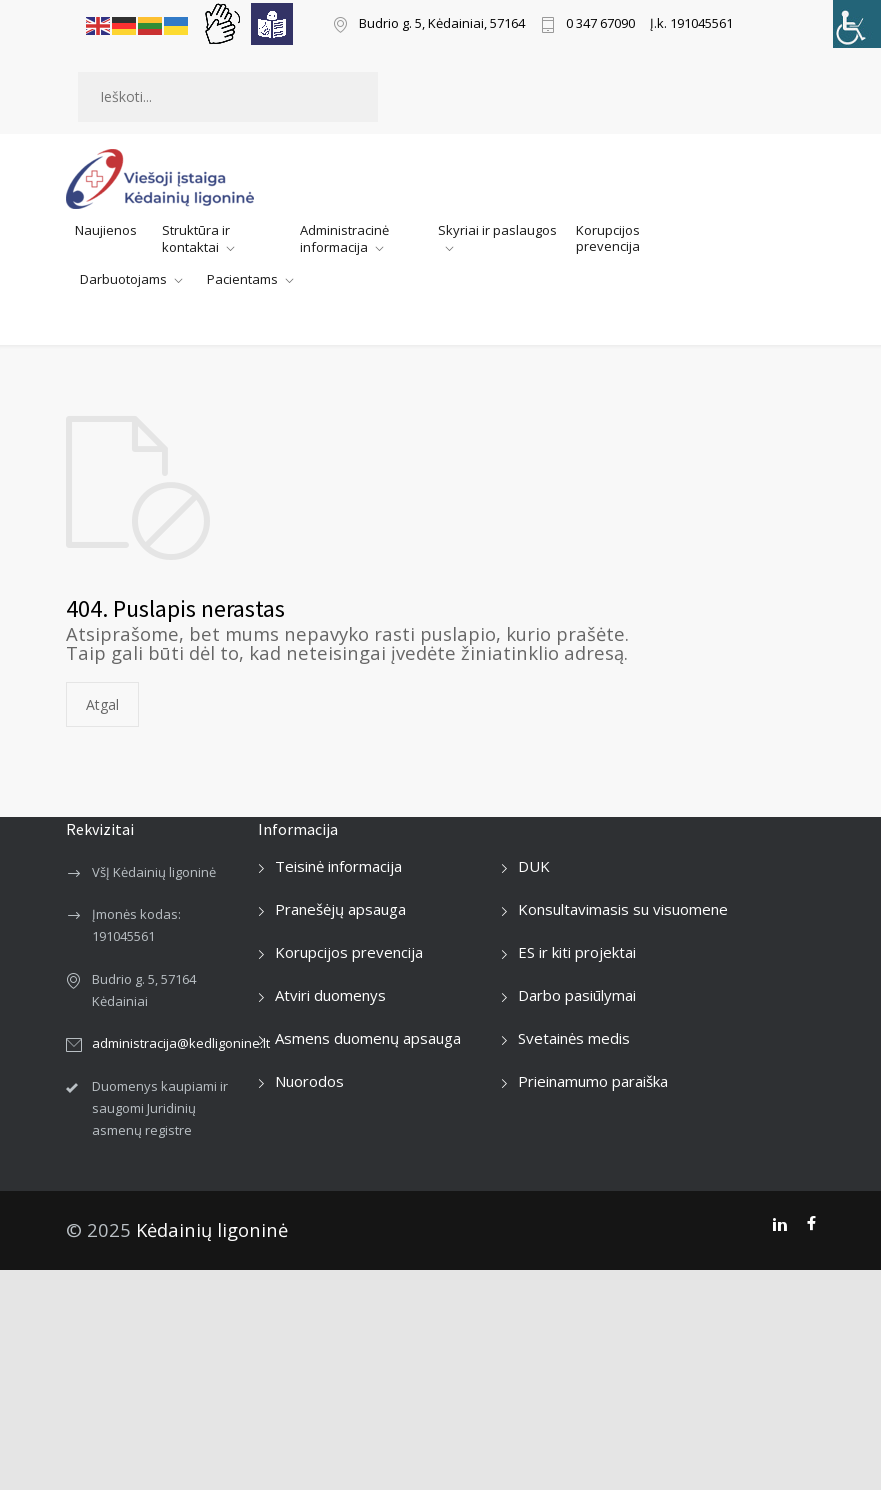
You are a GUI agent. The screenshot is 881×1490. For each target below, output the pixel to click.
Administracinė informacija (344, 238)
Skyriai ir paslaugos (497, 230)
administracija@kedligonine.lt (181, 1043)
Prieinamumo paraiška (593, 1081)
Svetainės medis (574, 1038)
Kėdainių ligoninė (212, 1229)
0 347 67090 (600, 24)
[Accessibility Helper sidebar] (857, 24)
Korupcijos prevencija (608, 238)
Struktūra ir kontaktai (196, 238)
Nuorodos (309, 1081)
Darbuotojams (123, 280)
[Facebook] (811, 1224)
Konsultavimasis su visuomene (623, 909)
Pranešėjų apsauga (340, 909)
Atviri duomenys (330, 995)
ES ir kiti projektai (577, 952)
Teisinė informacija (338, 866)
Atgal (102, 704)
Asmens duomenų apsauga (368, 1038)
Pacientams (242, 280)
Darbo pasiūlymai (577, 995)
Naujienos (106, 230)
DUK (534, 866)
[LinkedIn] (779, 1224)
